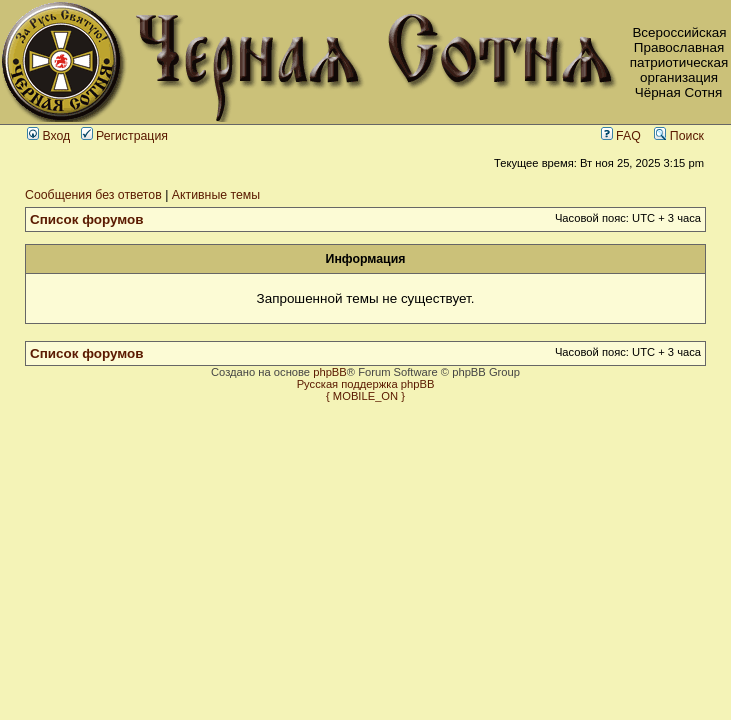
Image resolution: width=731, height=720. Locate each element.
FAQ (621, 136)
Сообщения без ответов (93, 195)
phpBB (330, 372)
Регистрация (124, 136)
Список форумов (87, 219)
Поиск (679, 136)
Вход (48, 136)
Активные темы (216, 195)
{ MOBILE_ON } (365, 396)
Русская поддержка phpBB (366, 384)
